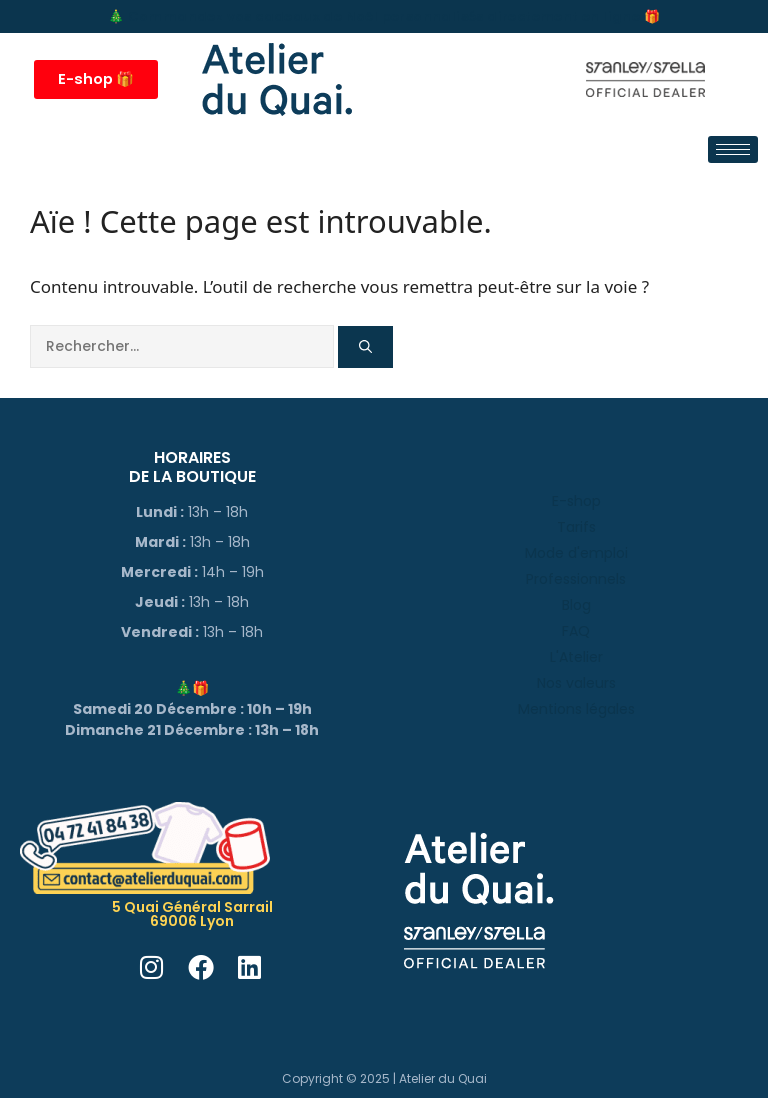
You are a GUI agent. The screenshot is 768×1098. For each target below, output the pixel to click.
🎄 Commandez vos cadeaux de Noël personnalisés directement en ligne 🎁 (384, 16)
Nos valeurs (576, 683)
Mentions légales (576, 709)
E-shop (576, 501)
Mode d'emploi (576, 553)
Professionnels (576, 579)
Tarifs (576, 527)
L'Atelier (576, 657)
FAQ (576, 631)
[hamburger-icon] (733, 149)
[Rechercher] (365, 347)
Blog (576, 605)
